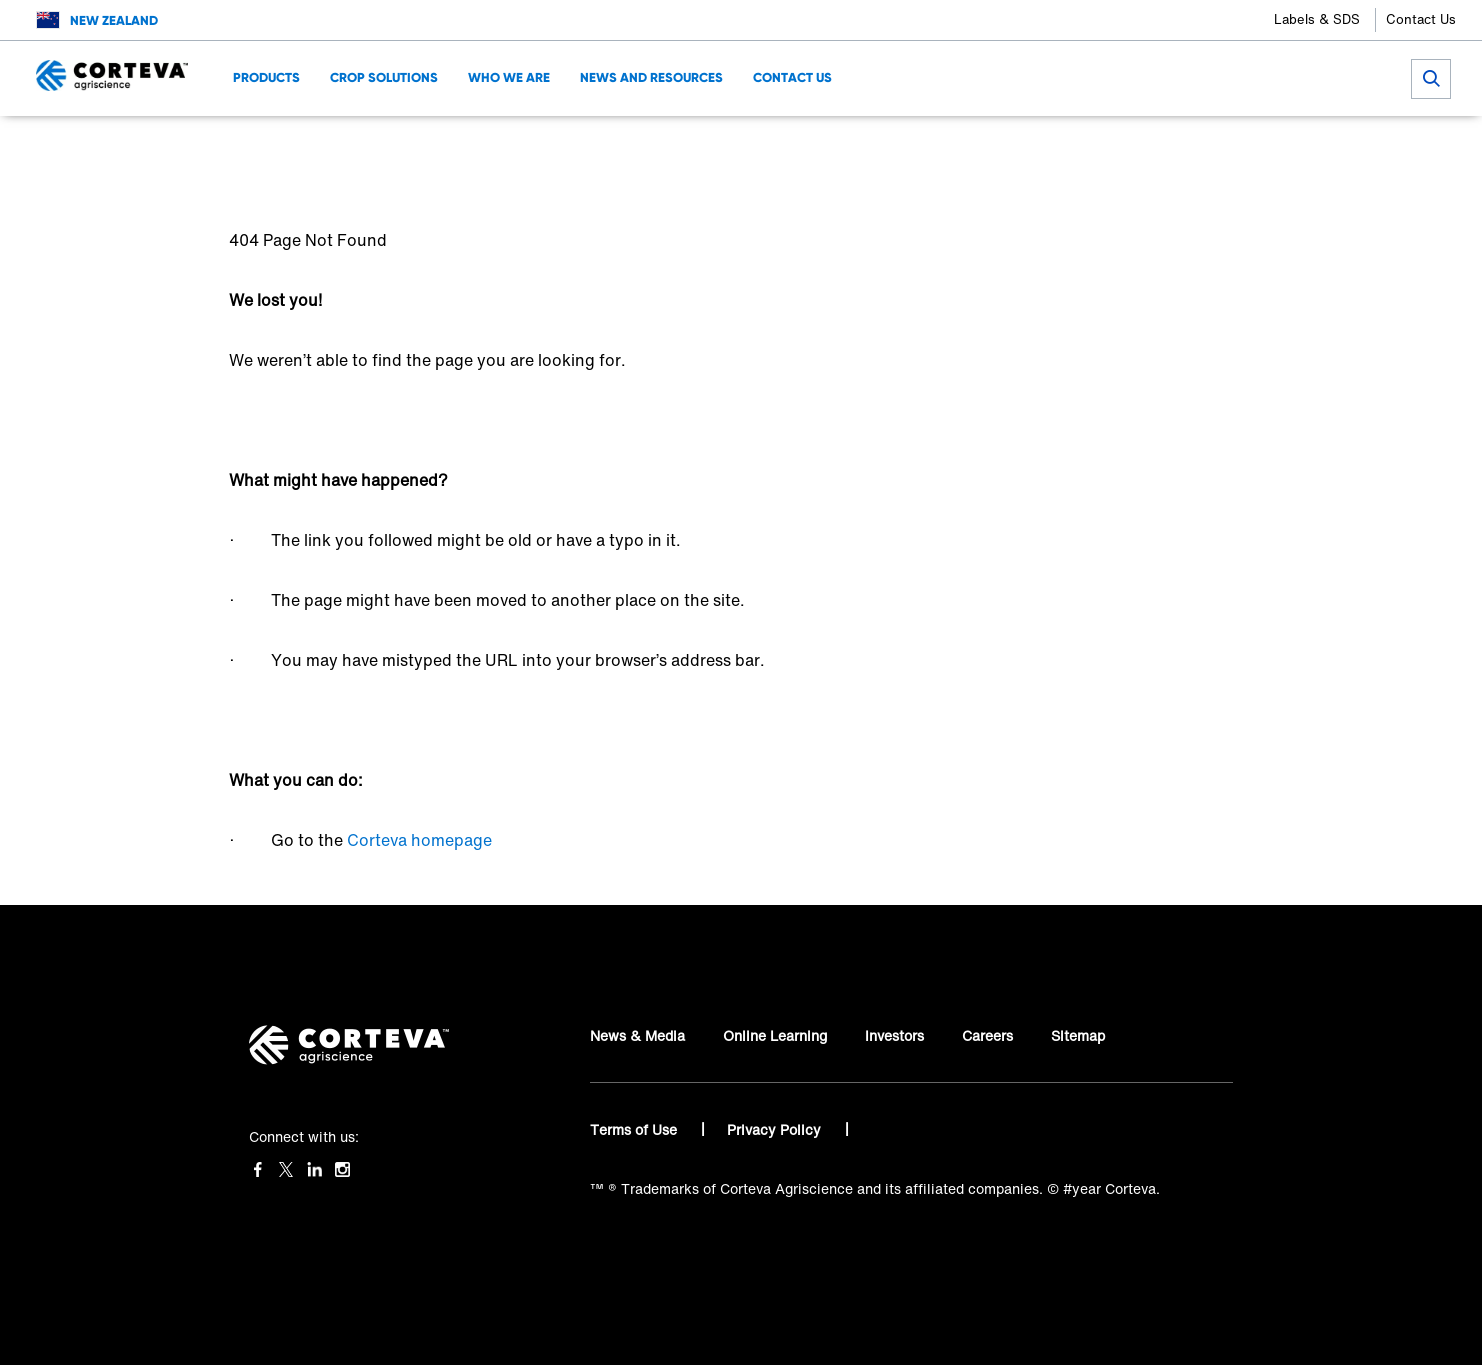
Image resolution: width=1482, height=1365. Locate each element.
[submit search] (1431, 79)
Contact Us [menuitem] (792, 77)
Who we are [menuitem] (509, 77)
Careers (987, 1035)
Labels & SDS (1317, 19)
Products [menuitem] (266, 77)
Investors (894, 1035)
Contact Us (1421, 19)
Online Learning (775, 1035)
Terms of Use (635, 1129)
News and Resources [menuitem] (651, 77)
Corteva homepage (419, 840)
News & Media (637, 1035)
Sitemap (1078, 1035)
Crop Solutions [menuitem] (384, 77)
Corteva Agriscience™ (302, 145)
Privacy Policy (776, 1129)
